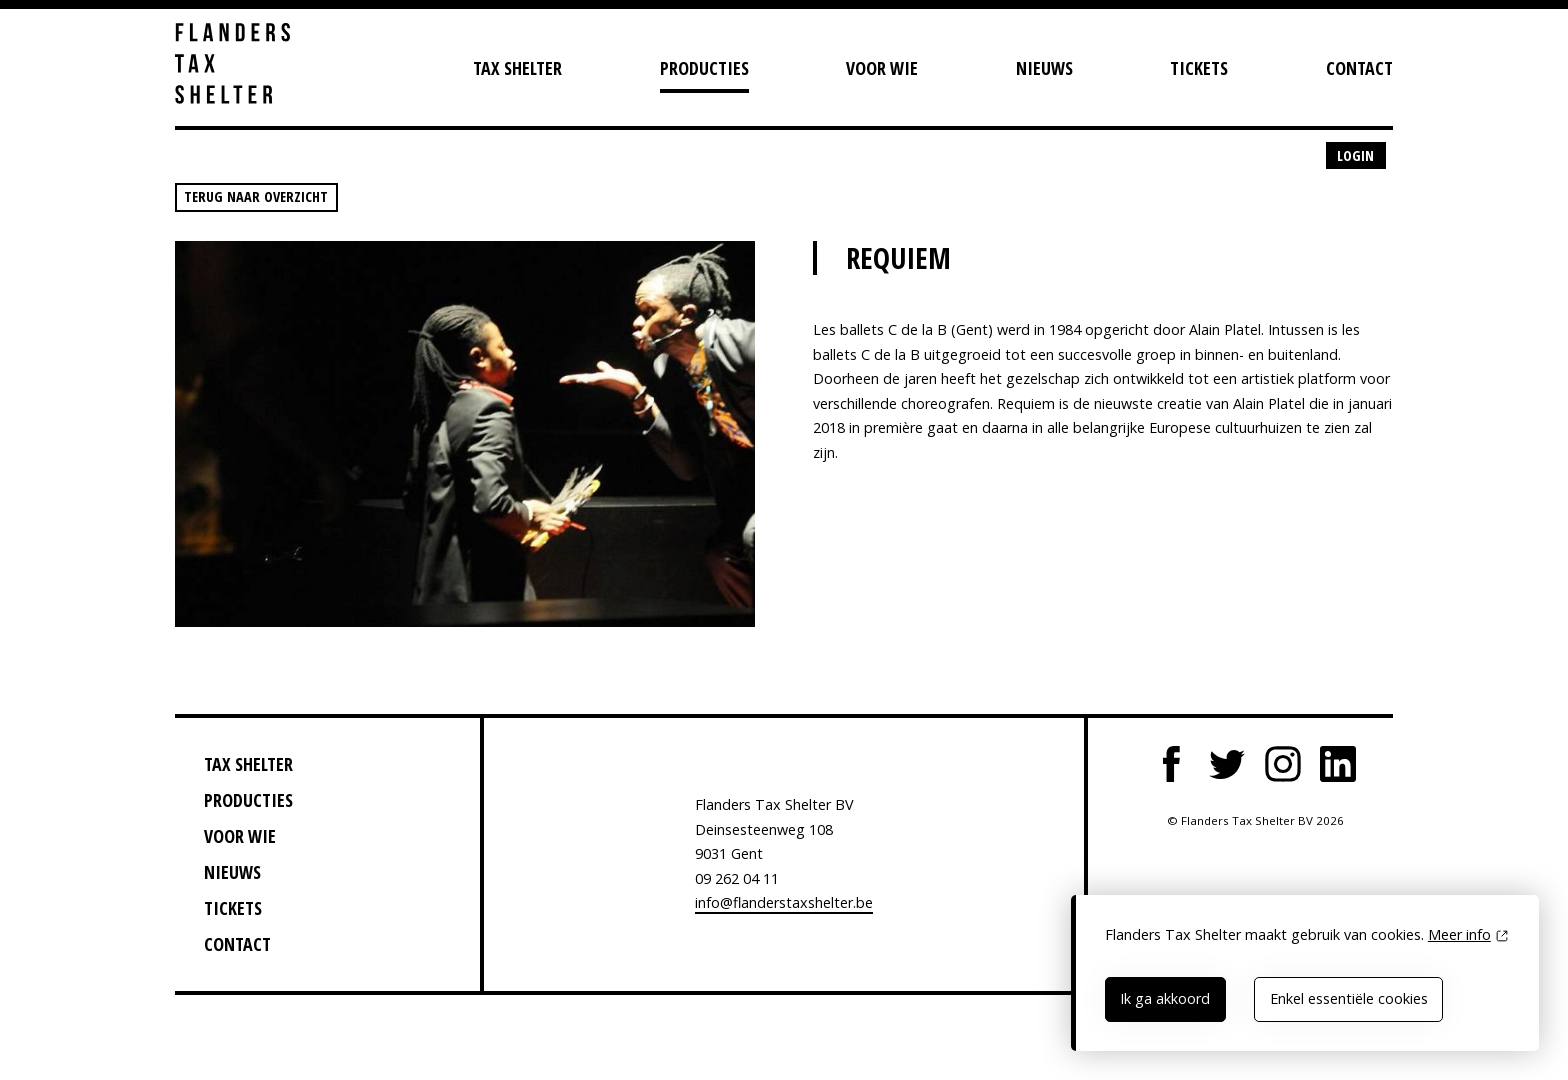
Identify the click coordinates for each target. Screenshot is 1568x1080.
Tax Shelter (517, 68)
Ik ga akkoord (1165, 998)
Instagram (1283, 764)
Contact (1359, 68)
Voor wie (882, 68)
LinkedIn (1338, 764)
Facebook (1172, 764)
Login (1355, 155)
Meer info (1459, 934)
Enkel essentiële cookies (1349, 998)
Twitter (1227, 764)
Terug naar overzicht (256, 196)
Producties (704, 68)
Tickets (1199, 68)
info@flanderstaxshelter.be (784, 902)
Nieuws (1044, 68)
